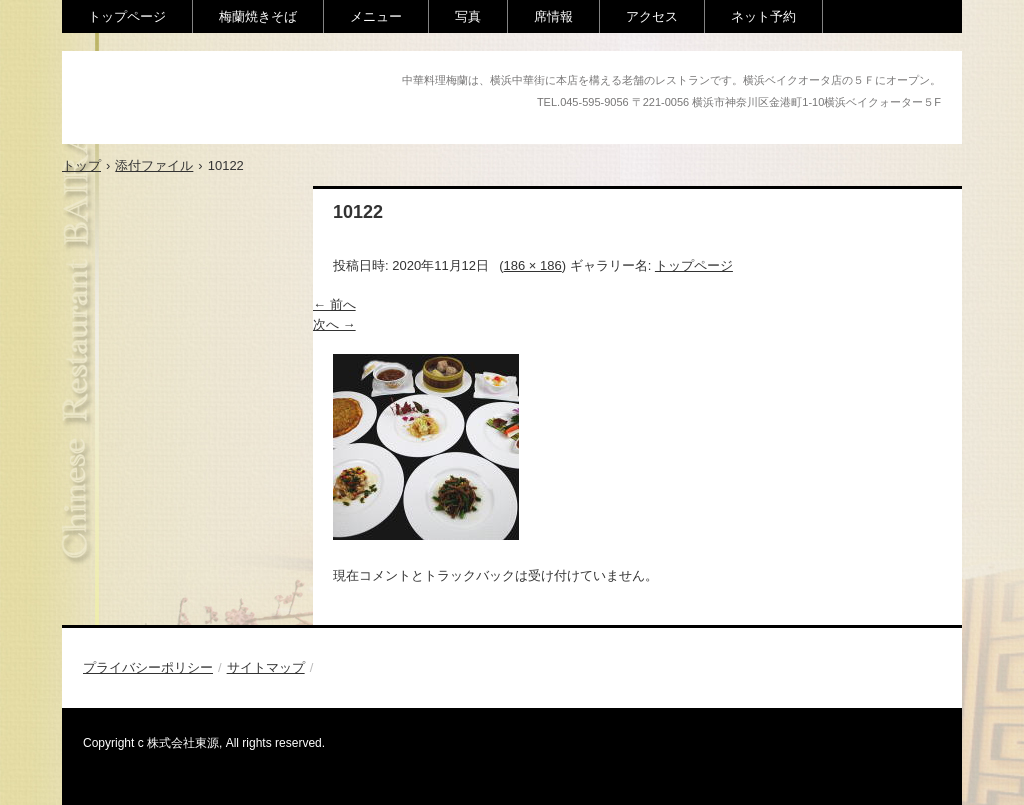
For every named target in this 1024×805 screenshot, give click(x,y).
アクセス (652, 16)
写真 (468, 16)
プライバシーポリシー (148, 667)
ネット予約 (763, 16)
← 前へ (334, 304)
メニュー (376, 16)
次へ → (334, 324)
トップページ (127, 16)
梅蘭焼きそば (258, 16)
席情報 (553, 16)
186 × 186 (533, 265)
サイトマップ (266, 667)
